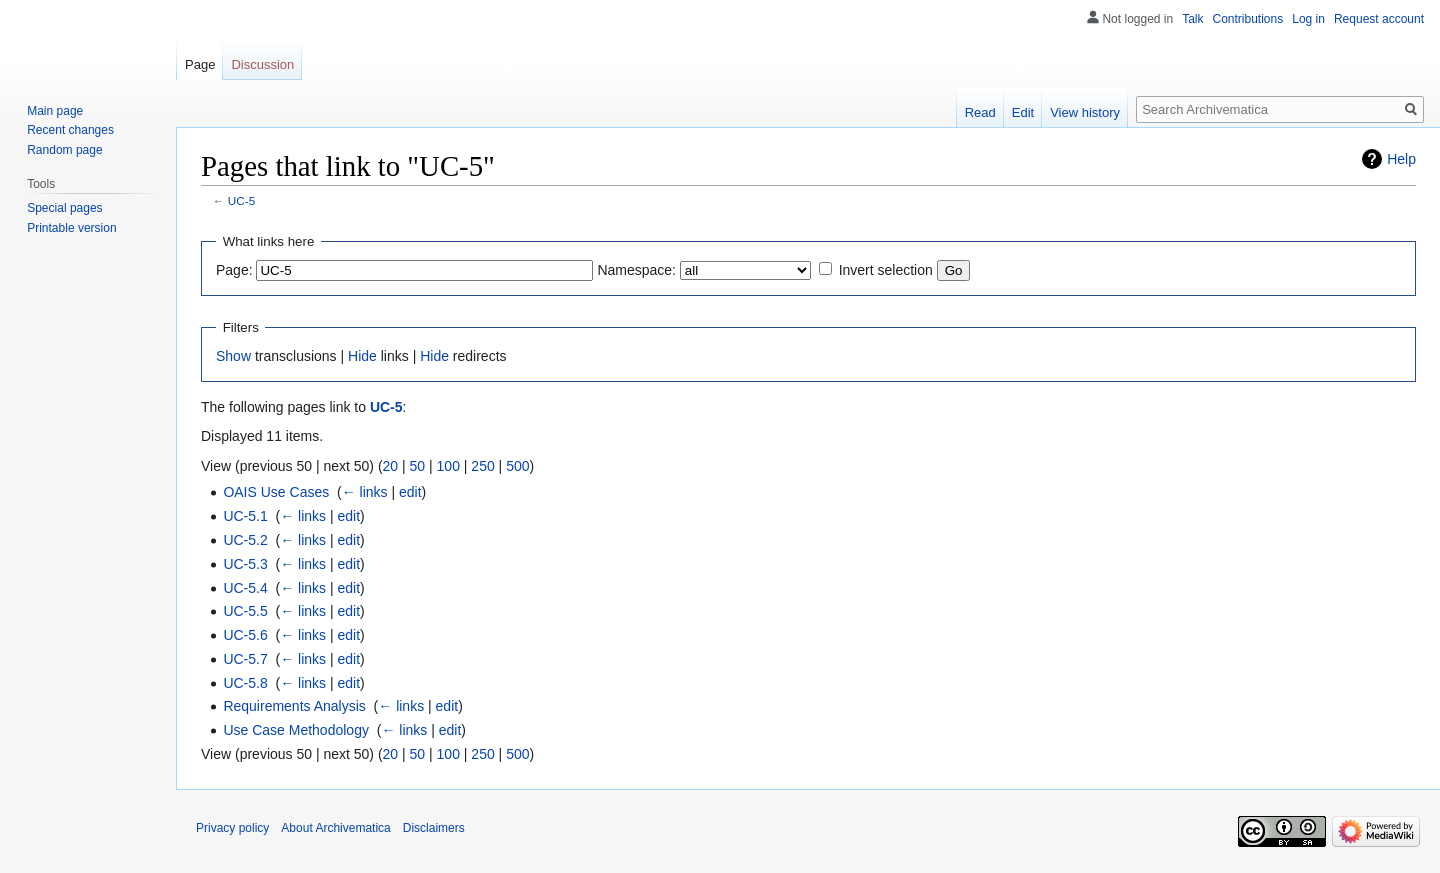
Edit (1023, 112)
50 (418, 466)
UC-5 (241, 200)
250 (482, 466)
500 (517, 466)
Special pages (64, 208)
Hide (362, 356)
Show (233, 356)
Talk (1192, 19)
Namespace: (636, 270)
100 (448, 466)
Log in (1308, 19)
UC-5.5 (245, 611)
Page (200, 64)
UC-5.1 (245, 516)
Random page (64, 150)
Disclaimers (434, 828)
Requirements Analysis (294, 706)
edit (410, 492)
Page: (234, 270)
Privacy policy (232, 828)
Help (1401, 159)
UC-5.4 (245, 588)
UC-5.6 (245, 635)
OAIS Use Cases (276, 492)
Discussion (262, 64)
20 (391, 466)
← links (365, 492)
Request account (1379, 19)
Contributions (1248, 19)
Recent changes (70, 130)
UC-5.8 (245, 683)
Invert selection (886, 270)
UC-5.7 (245, 659)
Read (980, 112)
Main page (55, 111)
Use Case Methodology (296, 730)
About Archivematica (335, 828)
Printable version (71, 228)
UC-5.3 (245, 564)
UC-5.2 (245, 540)
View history (1085, 112)
